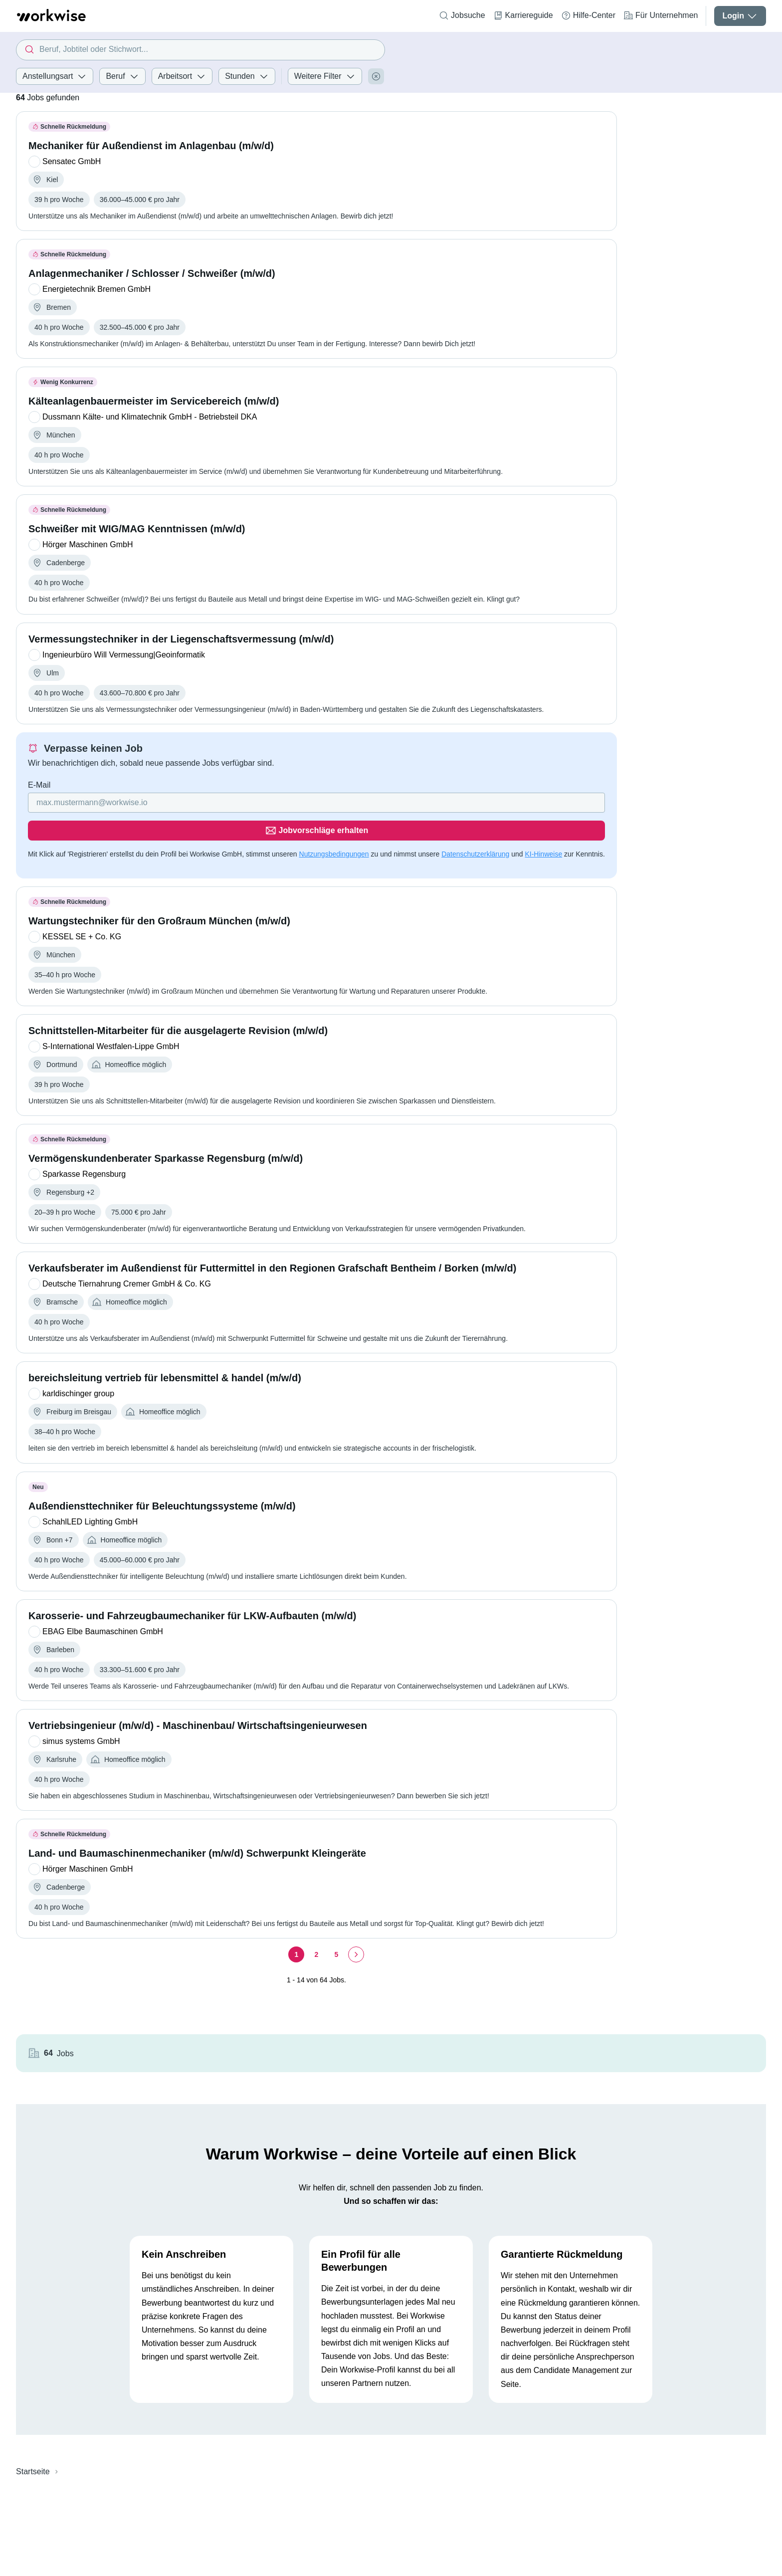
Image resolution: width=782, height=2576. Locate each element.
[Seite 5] (336, 1926)
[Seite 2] (316, 1926)
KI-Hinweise (543, 826)
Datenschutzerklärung (475, 826)
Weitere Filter (325, 76)
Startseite (33, 2373)
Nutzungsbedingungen (334, 826)
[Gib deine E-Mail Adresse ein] (252, 802)
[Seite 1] (296, 1926)
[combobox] (200, 50)
